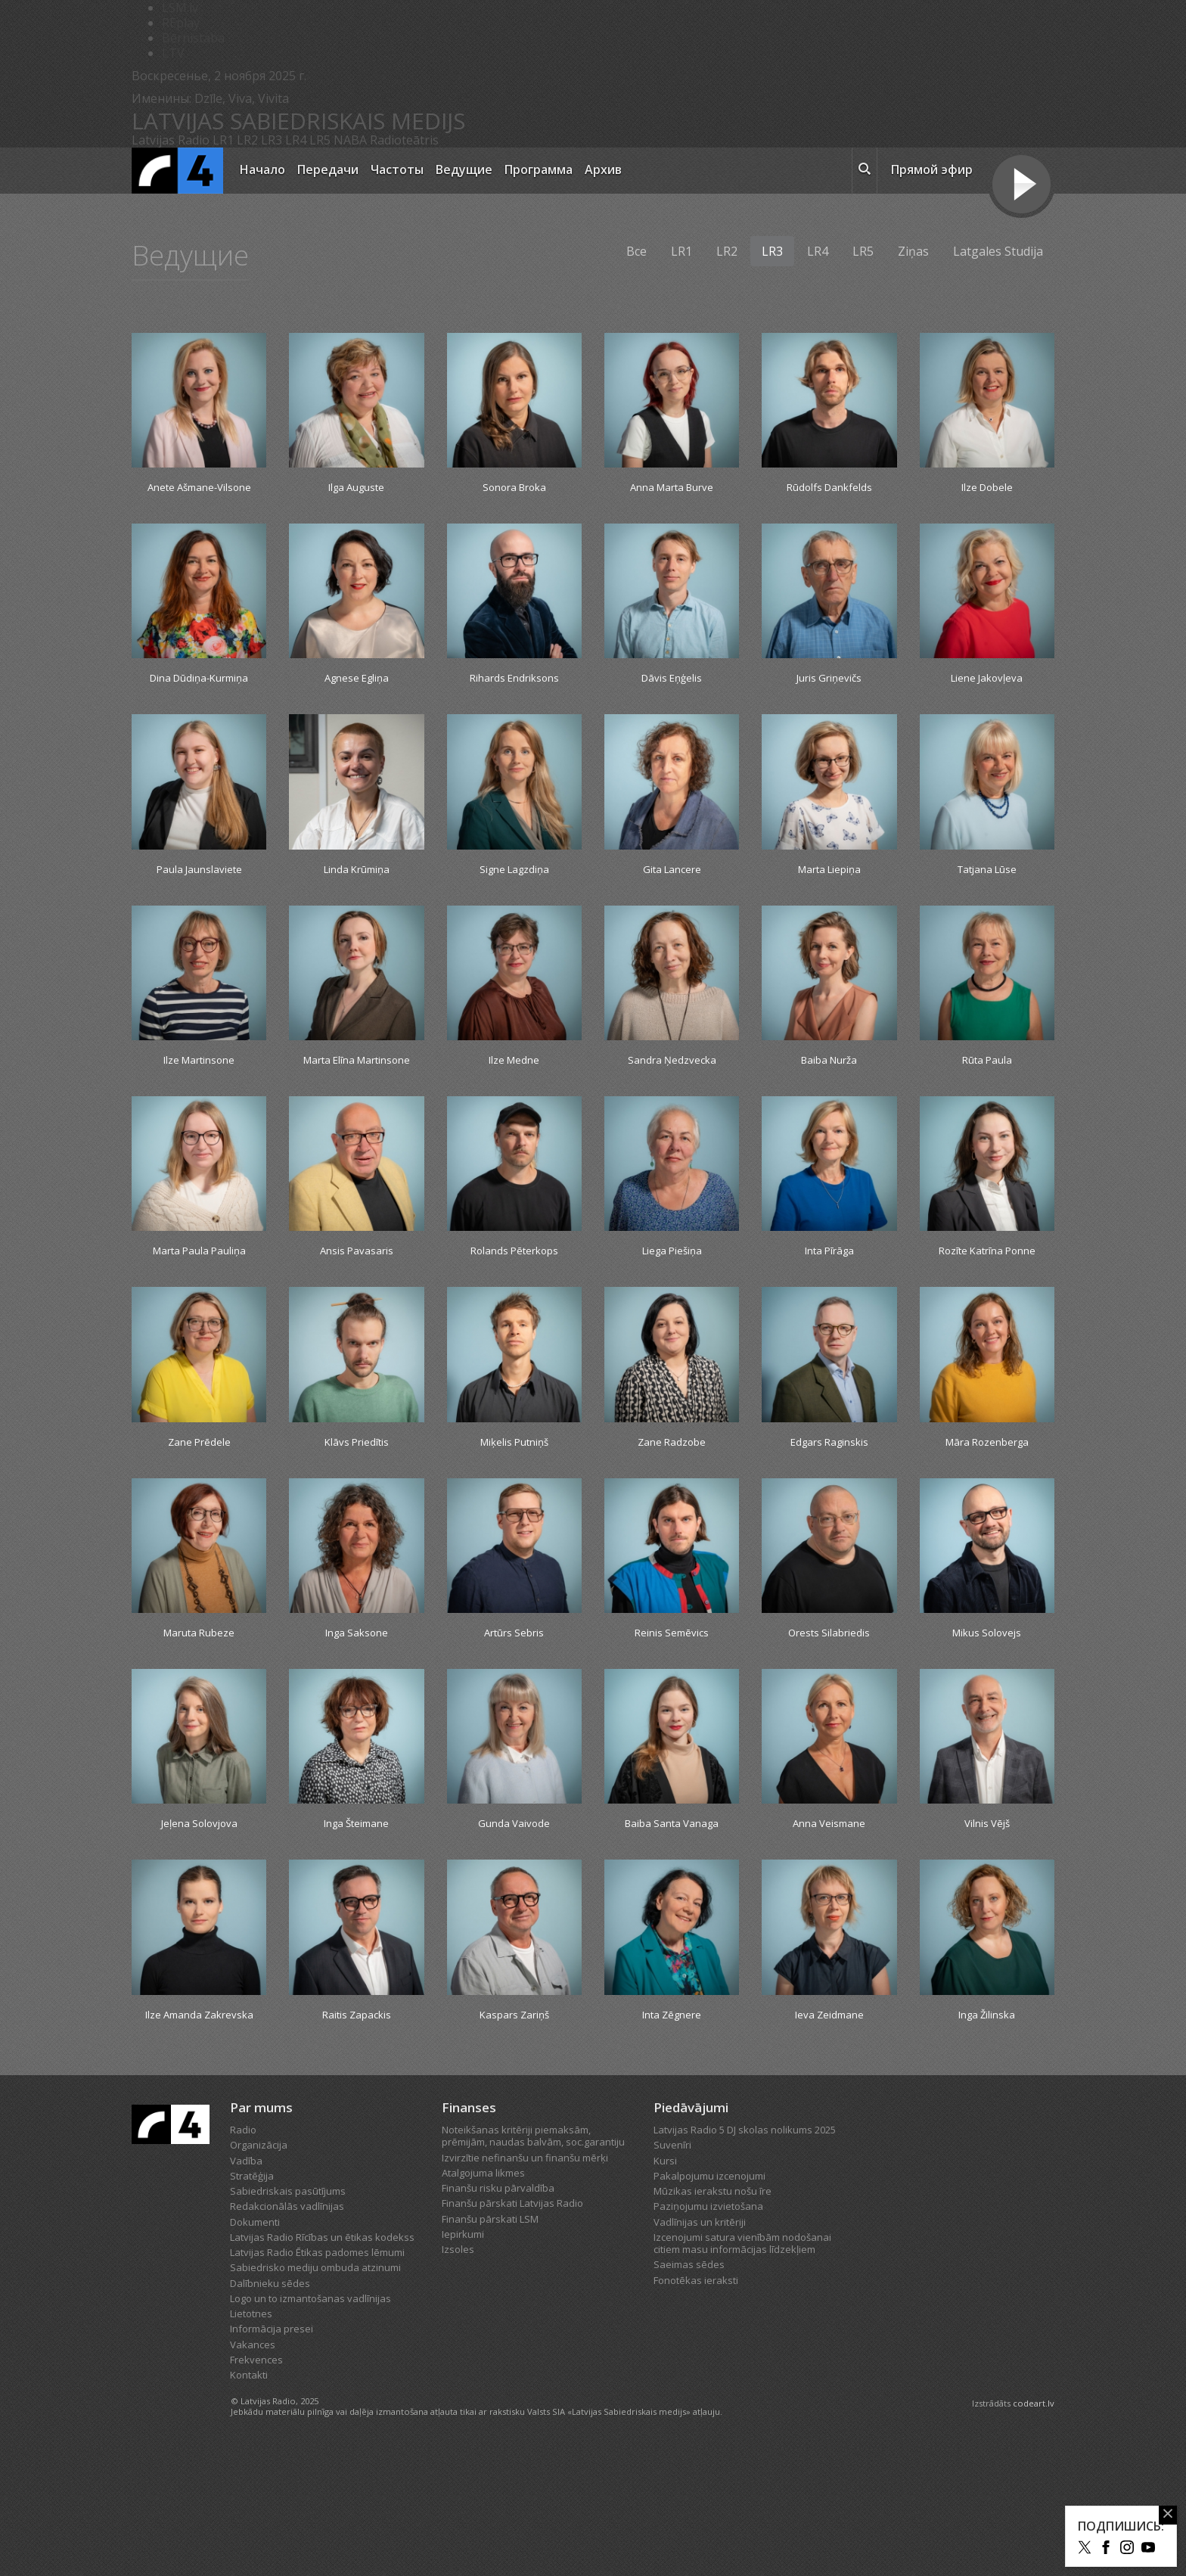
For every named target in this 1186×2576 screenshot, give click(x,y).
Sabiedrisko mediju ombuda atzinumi (315, 2394)
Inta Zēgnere (672, 2123)
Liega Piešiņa (672, 1314)
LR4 (295, 140)
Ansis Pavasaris (356, 1314)
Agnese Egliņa (356, 699)
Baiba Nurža (829, 1103)
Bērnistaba (193, 38)
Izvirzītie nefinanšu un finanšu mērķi (525, 2285)
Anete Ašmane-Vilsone (199, 497)
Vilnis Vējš (986, 1912)
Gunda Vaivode (514, 1912)
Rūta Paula (986, 1103)
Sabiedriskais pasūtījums (288, 2318)
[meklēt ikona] (864, 171)
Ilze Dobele (987, 488)
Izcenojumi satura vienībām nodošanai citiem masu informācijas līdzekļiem (742, 2370)
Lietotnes (251, 2440)
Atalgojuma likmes (483, 2300)
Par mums (261, 2234)
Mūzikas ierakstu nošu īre (713, 2318)
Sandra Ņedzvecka (672, 1103)
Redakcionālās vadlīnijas (287, 2333)
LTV (173, 53)
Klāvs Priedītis (356, 1525)
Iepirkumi (463, 2361)
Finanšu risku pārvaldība (498, 2315)
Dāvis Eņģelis (672, 699)
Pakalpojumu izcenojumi (709, 2303)
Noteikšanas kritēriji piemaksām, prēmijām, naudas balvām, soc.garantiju (533, 2263)
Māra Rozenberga (987, 1525)
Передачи (328, 169)
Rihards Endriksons (514, 699)
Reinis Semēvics (672, 1719)
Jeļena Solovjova (199, 1912)
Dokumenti (255, 2349)
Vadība (246, 2288)
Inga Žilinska (987, 2123)
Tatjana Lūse (987, 910)
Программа (539, 169)
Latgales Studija (998, 251)
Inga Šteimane (356, 1912)
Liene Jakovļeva (987, 699)
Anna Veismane (829, 1912)
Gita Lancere (671, 910)
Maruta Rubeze (199, 1719)
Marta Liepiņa (829, 910)
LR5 (320, 140)
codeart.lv (1033, 2530)
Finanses (469, 2234)
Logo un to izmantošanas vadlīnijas (310, 2425)
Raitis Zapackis (357, 2123)
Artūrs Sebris (514, 1719)
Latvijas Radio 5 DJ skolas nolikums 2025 (745, 2257)
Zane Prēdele (199, 1525)
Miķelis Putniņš (514, 1525)
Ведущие (464, 169)
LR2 (247, 140)
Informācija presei (271, 2456)
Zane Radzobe (672, 1525)
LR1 (223, 140)
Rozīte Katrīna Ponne (987, 1322)
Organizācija (258, 2272)
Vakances (252, 2471)
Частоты (397, 169)
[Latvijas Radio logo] (177, 171)
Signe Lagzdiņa (514, 910)
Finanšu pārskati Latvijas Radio (512, 2330)
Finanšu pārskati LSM (490, 2346)
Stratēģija (252, 2303)
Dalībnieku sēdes (270, 2410)
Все (636, 251)
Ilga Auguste (357, 488)
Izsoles (458, 2376)
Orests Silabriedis (829, 1719)
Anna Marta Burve (671, 488)
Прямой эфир (932, 169)
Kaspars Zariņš (514, 2123)
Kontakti (249, 2502)
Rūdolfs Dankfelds (829, 488)
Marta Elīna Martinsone (356, 1112)
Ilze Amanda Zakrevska (199, 2132)
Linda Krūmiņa (356, 910)
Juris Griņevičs (829, 699)
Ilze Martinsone (199, 1103)
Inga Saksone (356, 1719)
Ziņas (913, 251)
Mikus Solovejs (987, 1719)
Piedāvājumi (691, 2234)
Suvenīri (672, 2272)
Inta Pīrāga (829, 1314)
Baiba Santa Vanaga (672, 1920)
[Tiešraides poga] (1021, 186)
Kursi (665, 2288)
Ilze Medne (514, 1103)
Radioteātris (404, 140)
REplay (181, 22)
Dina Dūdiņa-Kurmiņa (199, 707)
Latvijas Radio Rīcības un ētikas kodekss (322, 2364)
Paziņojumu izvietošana (708, 2333)
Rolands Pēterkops (514, 1314)
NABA (350, 140)
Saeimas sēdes (689, 2391)
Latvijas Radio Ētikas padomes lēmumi (317, 2379)
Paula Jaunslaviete (199, 910)
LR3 (271, 140)
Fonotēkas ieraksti (696, 2407)
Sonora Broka (514, 488)
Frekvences (256, 2487)
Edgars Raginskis (829, 1525)
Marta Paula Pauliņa (199, 1322)
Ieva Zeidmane (829, 2123)
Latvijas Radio (171, 140)
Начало (262, 169)
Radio (243, 2257)
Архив (603, 169)
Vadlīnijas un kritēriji (700, 2349)
